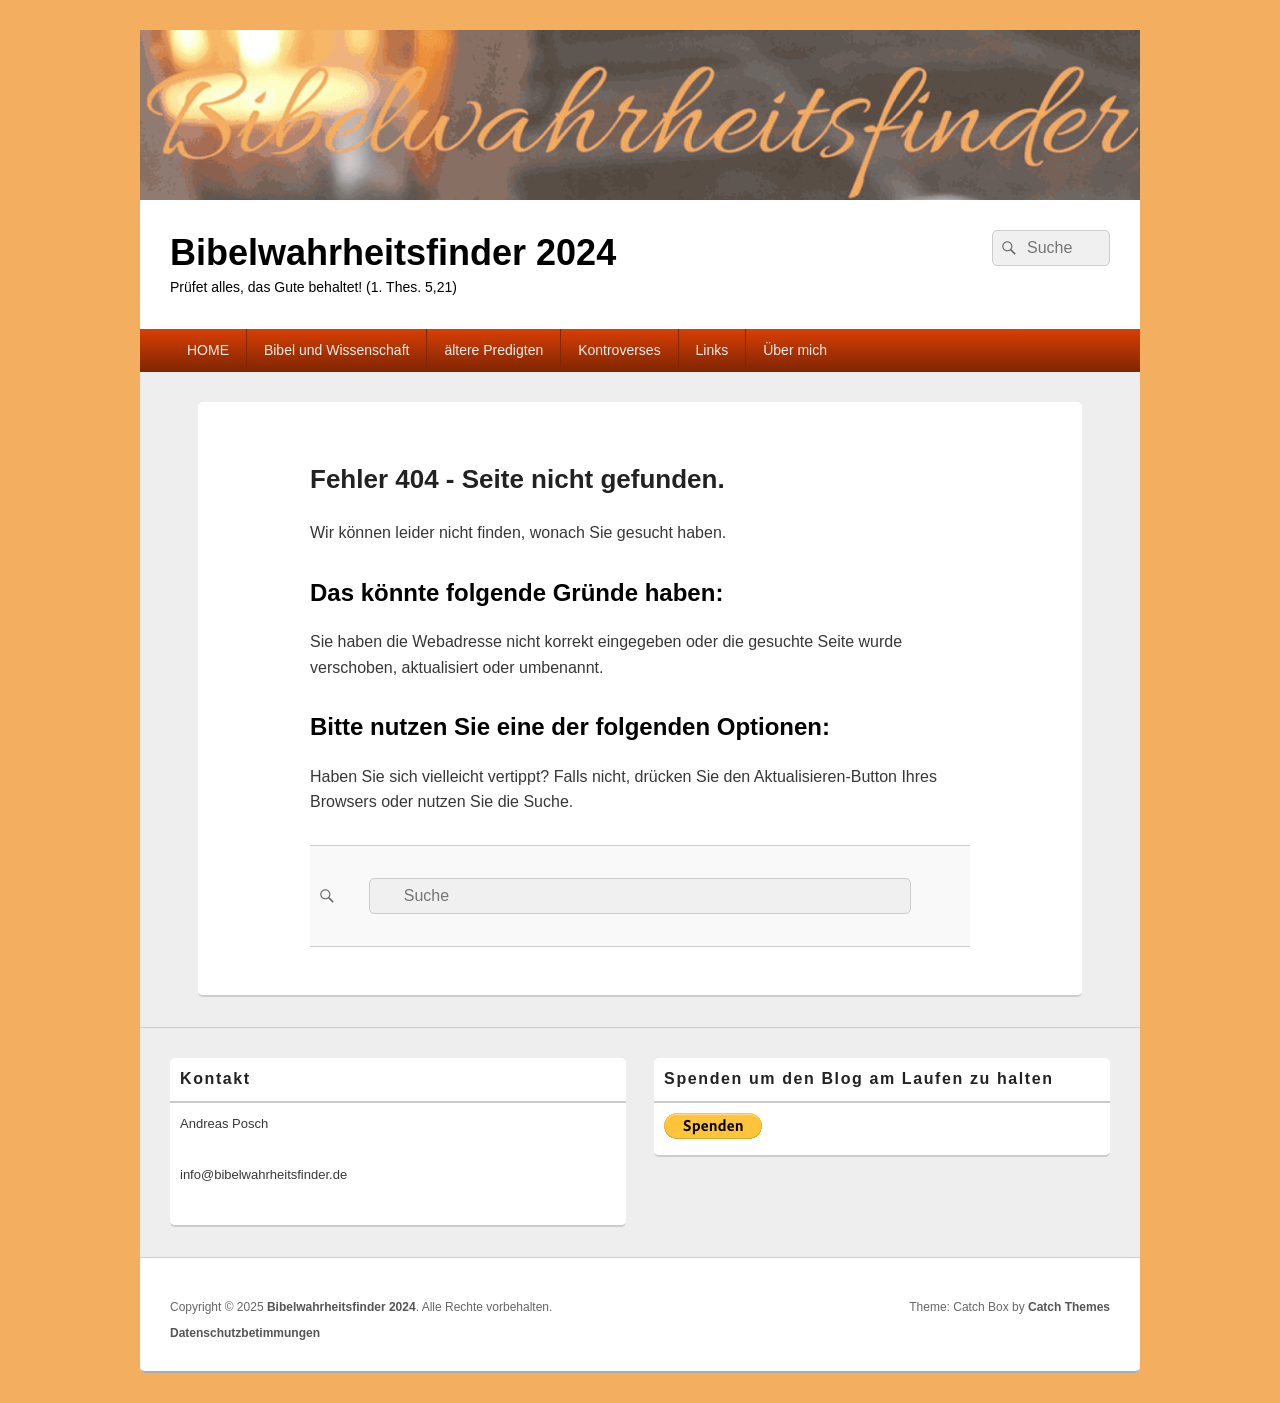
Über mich (795, 350)
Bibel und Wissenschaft (337, 350)
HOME (208, 350)
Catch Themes (1069, 1307)
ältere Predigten (493, 350)
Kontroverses (619, 350)
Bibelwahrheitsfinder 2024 (393, 252)
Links (712, 350)
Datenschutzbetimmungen (245, 1333)
